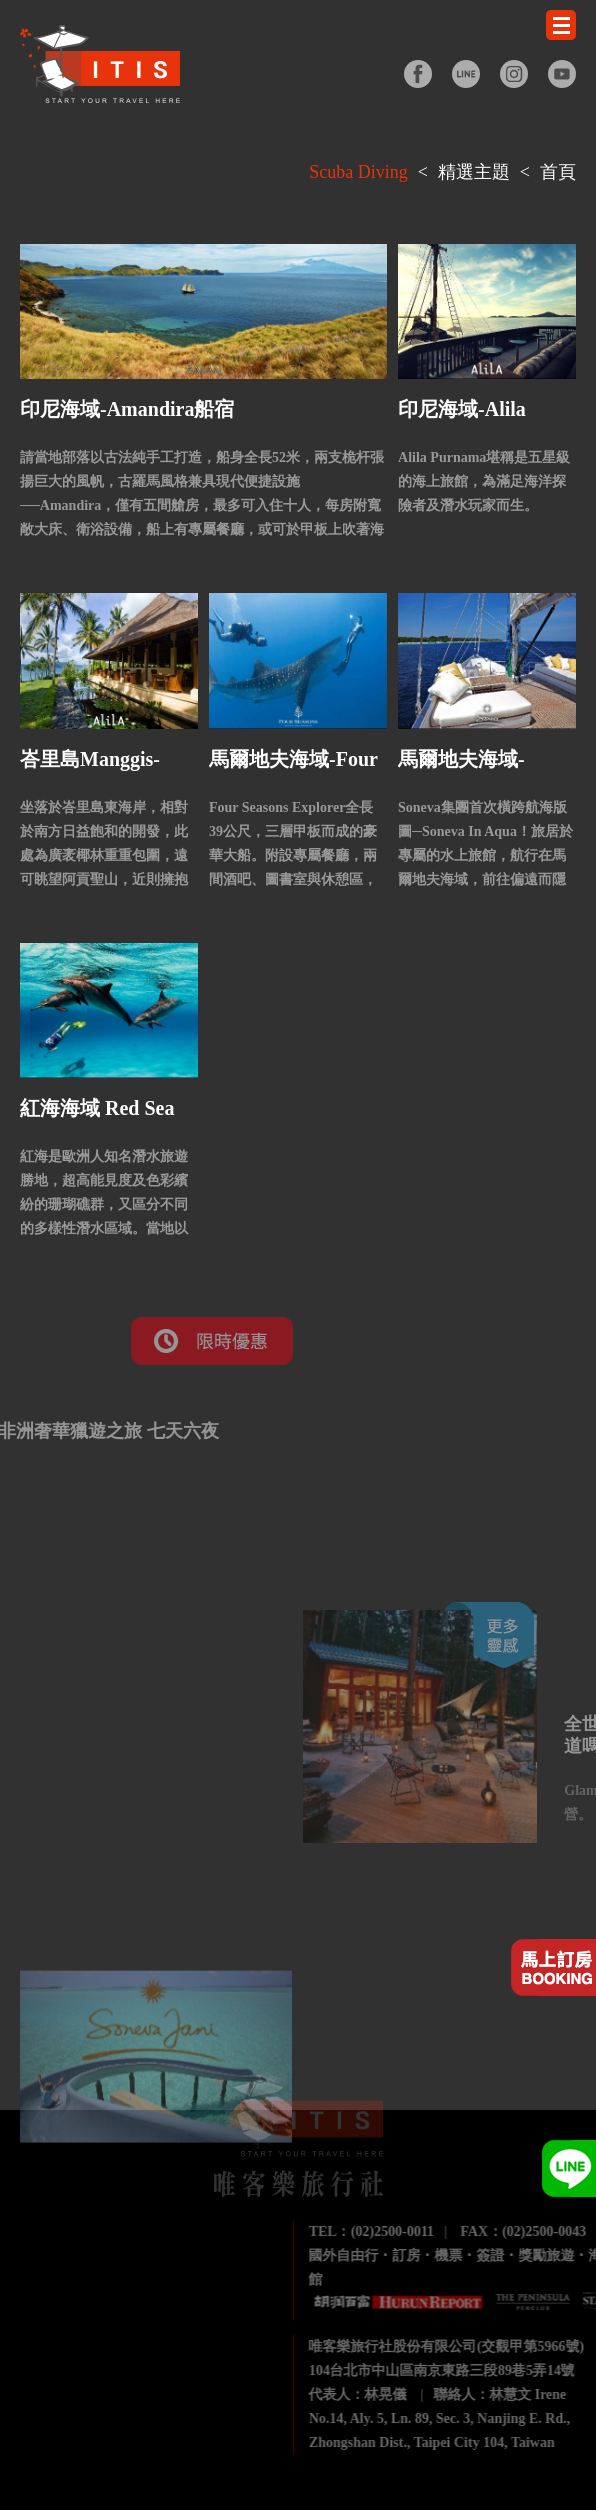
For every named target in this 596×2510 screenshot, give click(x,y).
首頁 (558, 172)
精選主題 (474, 172)
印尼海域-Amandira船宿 (127, 409)
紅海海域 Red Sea (97, 1108)
